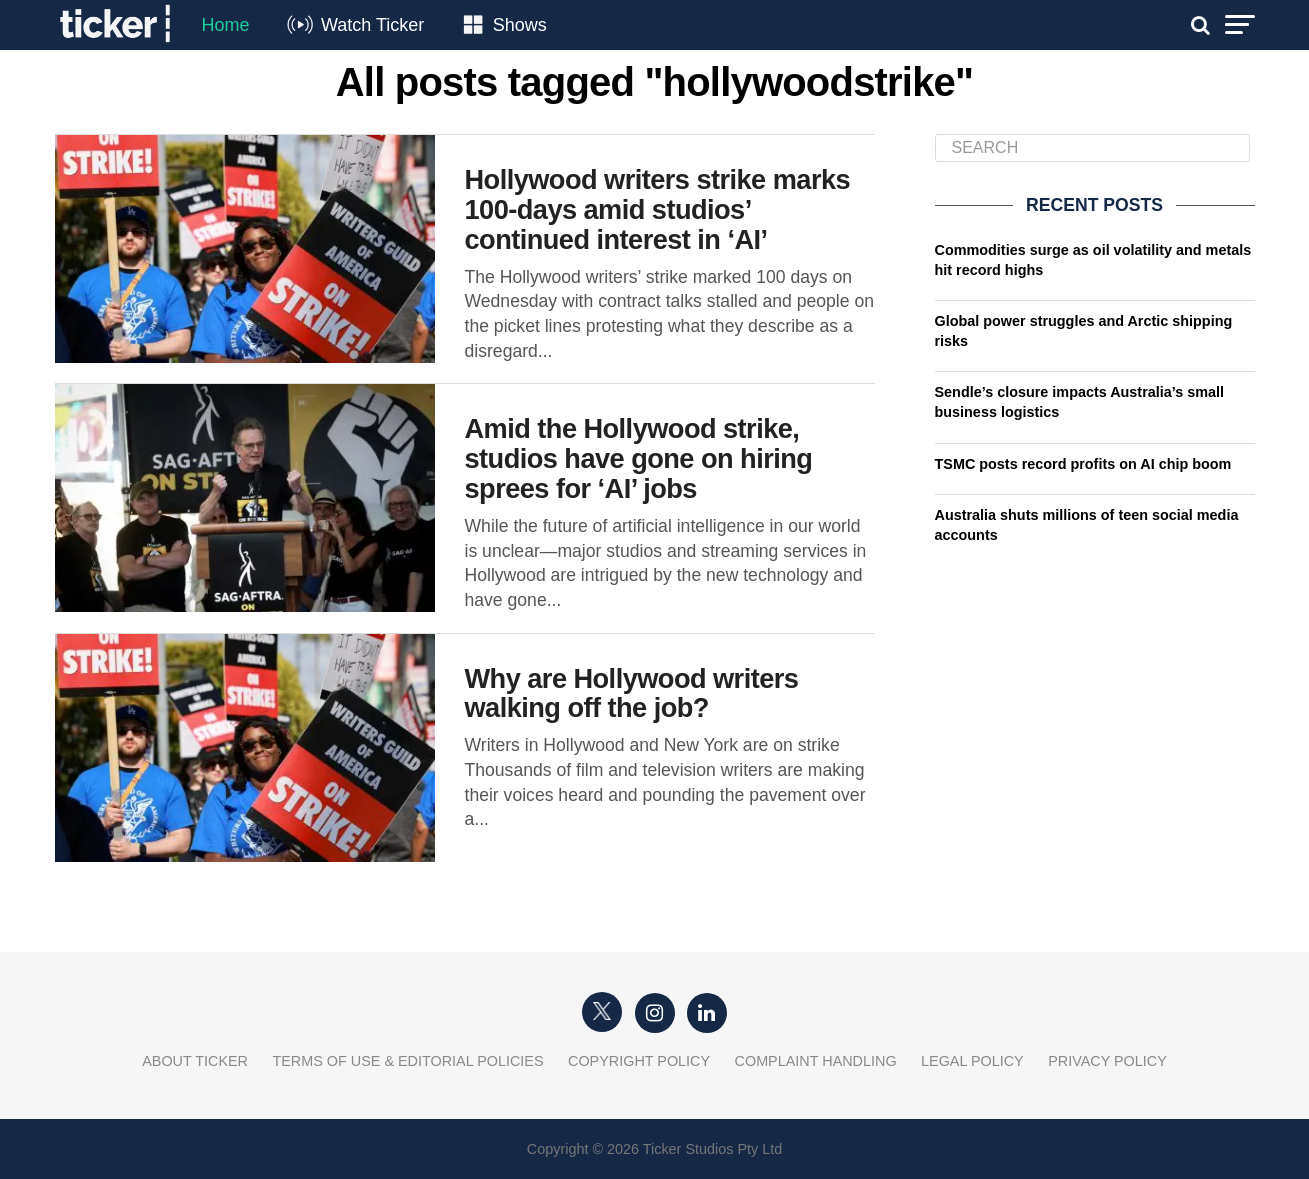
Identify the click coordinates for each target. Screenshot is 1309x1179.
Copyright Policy (639, 1061)
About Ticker (195, 1061)
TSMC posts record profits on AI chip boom (1083, 464)
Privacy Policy (1107, 1061)
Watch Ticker (372, 25)
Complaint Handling (816, 1061)
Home (226, 25)
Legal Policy (972, 1061)
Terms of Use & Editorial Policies (407, 1061)
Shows (520, 25)
